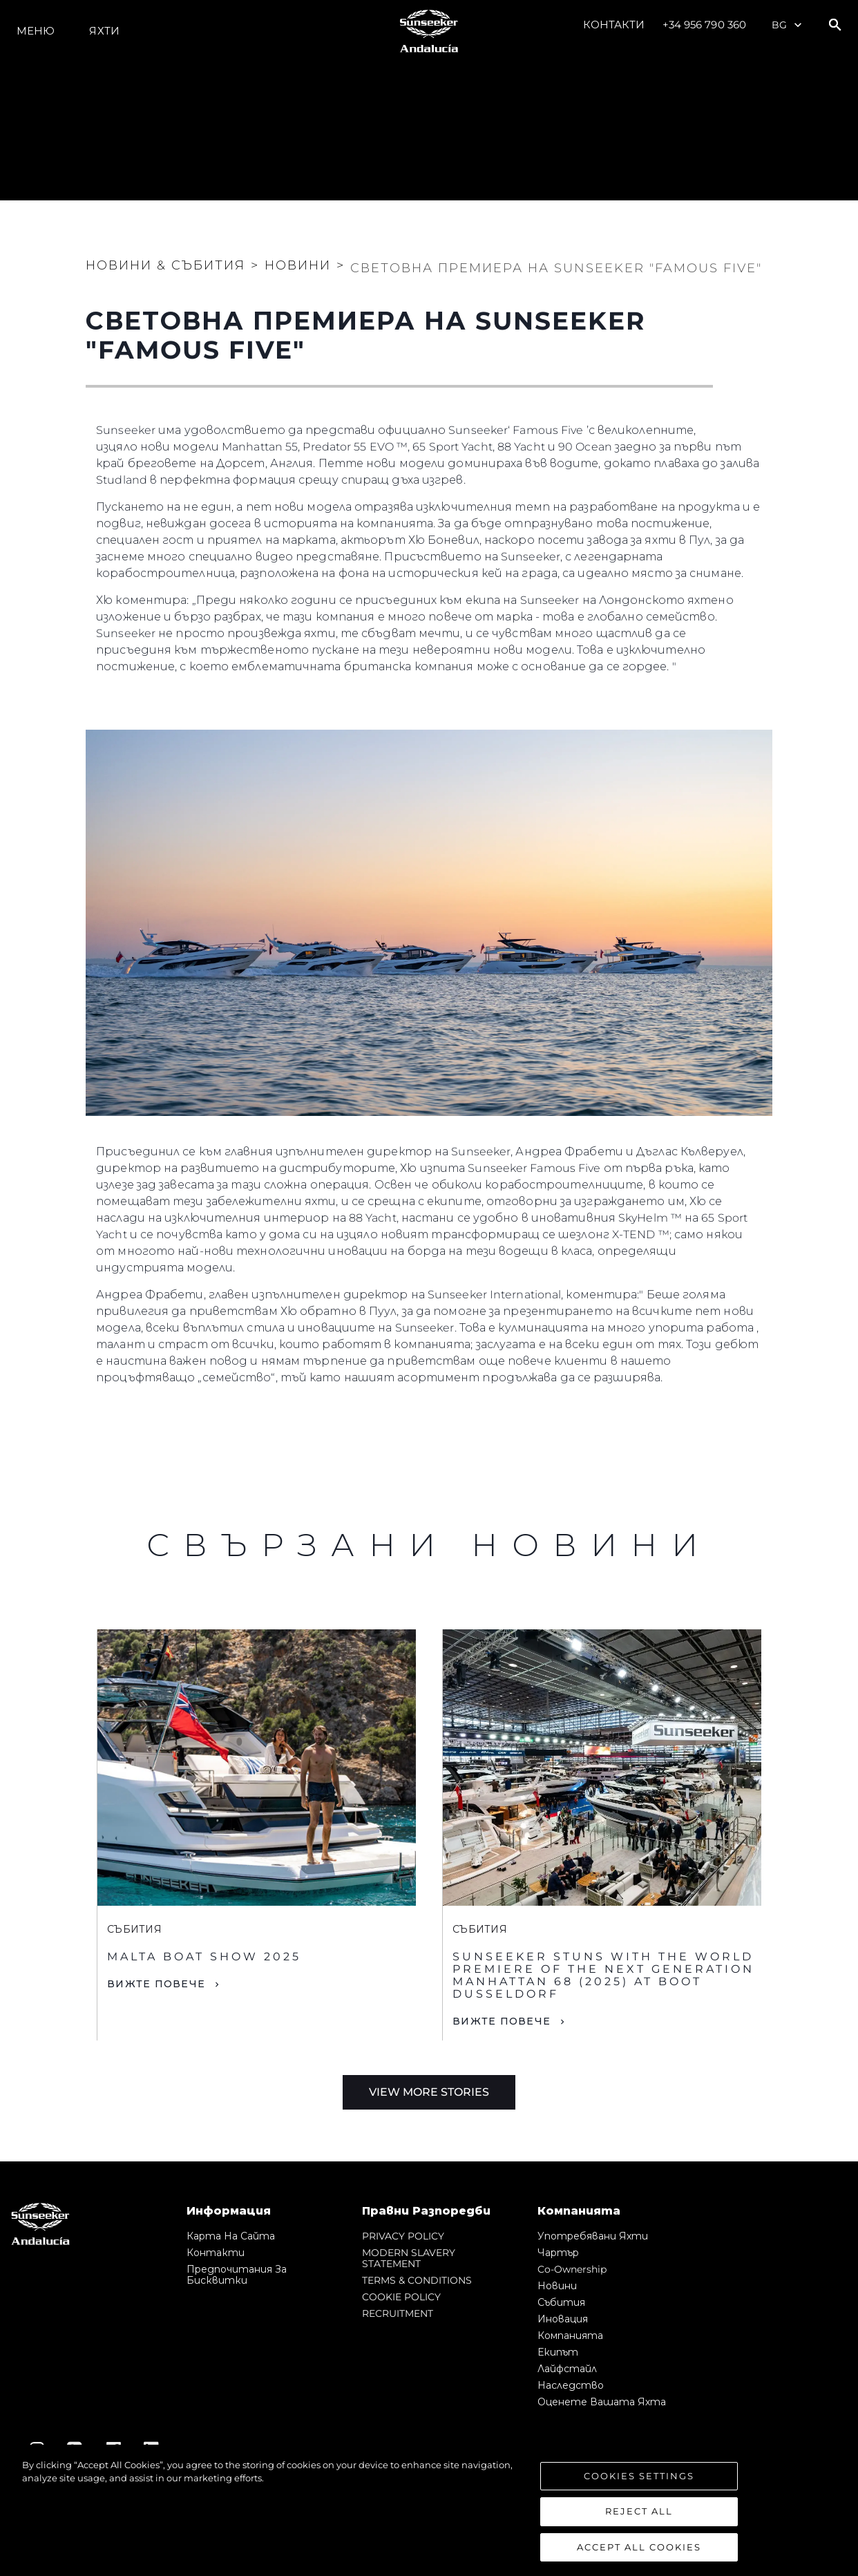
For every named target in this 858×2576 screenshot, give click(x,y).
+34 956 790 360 (704, 24)
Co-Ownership (572, 2269)
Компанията (570, 2335)
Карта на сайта (231, 2236)
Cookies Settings (639, 2483)
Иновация (562, 2319)
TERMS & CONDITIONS (417, 2280)
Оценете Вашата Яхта (601, 2402)
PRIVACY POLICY (403, 2236)
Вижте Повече (156, 1984)
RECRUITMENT (397, 2313)
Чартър (558, 2252)
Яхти (104, 30)
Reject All (639, 2518)
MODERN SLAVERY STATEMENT (408, 2258)
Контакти (614, 24)
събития (561, 2302)
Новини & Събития (165, 265)
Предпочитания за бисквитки (237, 2274)
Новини (557, 2286)
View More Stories (429, 2092)
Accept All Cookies (639, 2554)
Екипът (557, 2352)
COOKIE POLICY (401, 2297)
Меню (36, 30)
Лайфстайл (567, 2368)
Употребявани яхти (592, 2236)
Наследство (570, 2385)
